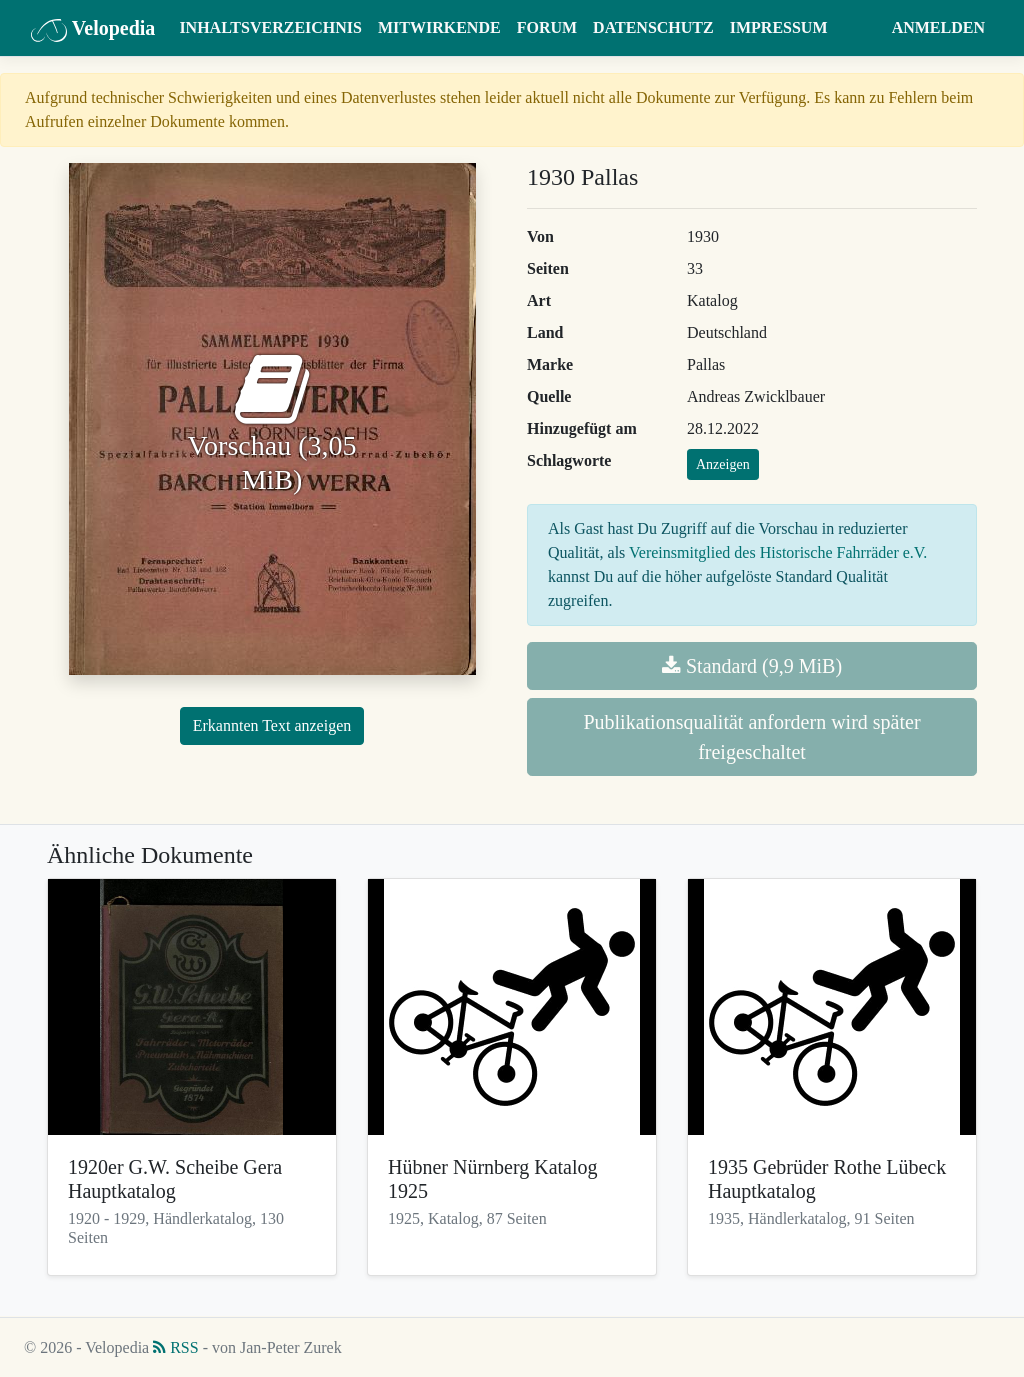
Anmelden (938, 27)
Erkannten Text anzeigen (272, 725)
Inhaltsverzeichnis (270, 27)
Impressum (779, 27)
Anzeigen (723, 464)
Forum (547, 27)
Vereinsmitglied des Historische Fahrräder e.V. (778, 552)
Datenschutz (653, 27)
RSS (175, 1347)
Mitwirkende (439, 27)
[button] (864, 28)
